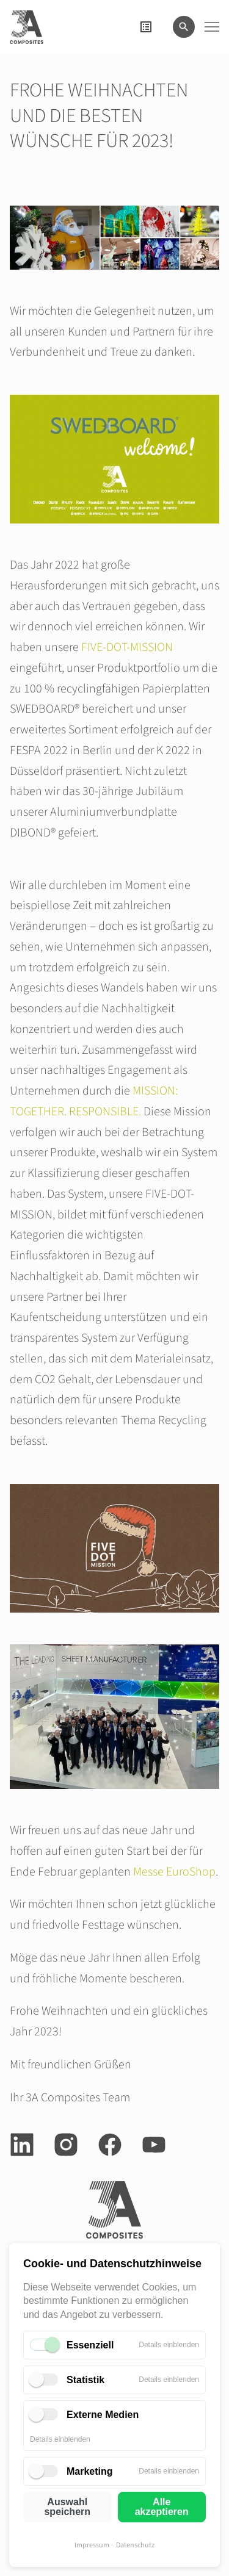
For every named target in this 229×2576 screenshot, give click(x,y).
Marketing (90, 2471)
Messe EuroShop (174, 1871)
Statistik (85, 2380)
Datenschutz (135, 2545)
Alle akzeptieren (162, 2507)
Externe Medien (103, 2414)
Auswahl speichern (67, 2507)
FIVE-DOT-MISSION (127, 647)
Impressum (92, 2545)
